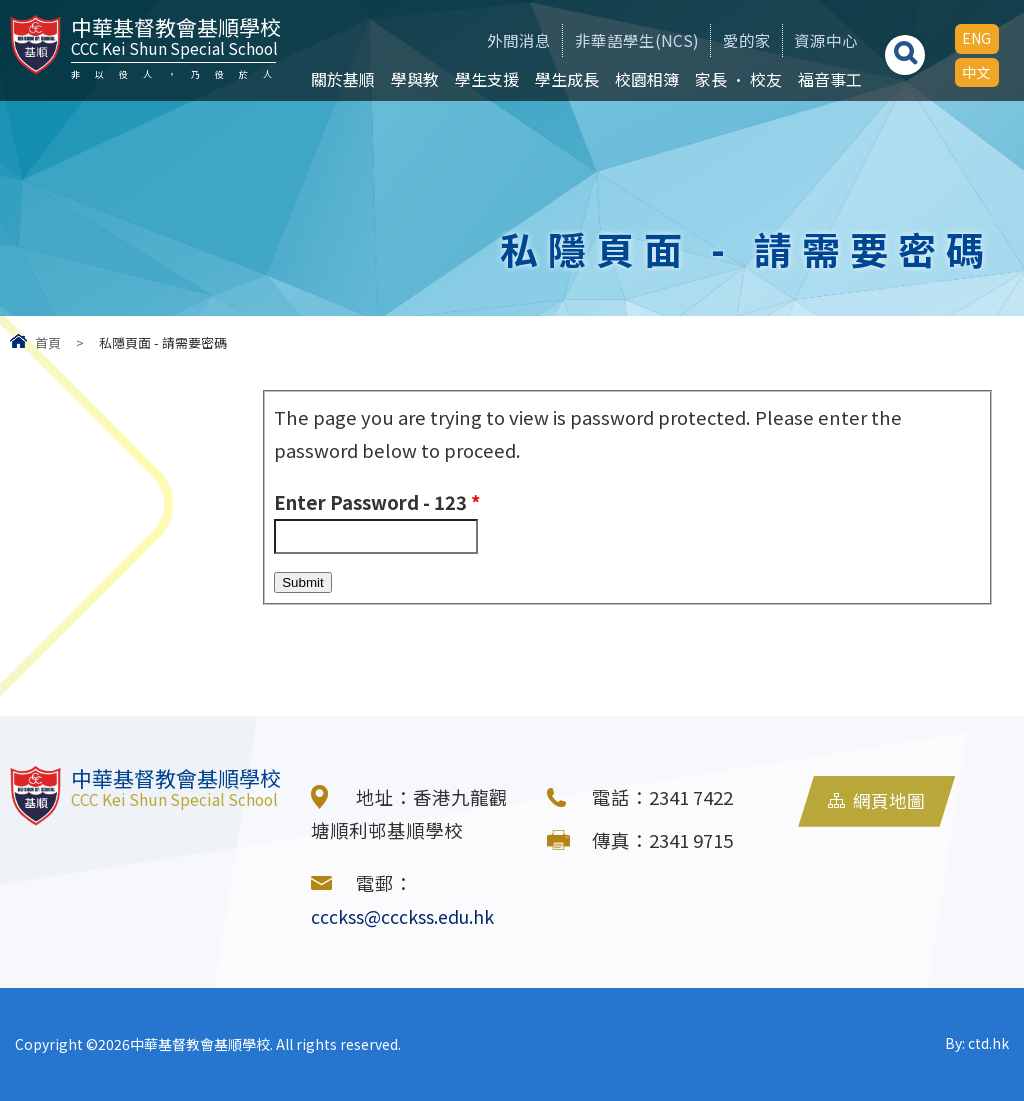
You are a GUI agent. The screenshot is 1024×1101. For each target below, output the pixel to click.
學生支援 (482, 79)
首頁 (48, 342)
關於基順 (338, 79)
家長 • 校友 (733, 79)
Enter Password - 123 (377, 502)
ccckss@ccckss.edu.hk (409, 916)
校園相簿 (642, 79)
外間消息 (489, 40)
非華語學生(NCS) (614, 40)
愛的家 (731, 40)
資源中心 (818, 40)
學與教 (410, 79)
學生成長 (562, 79)
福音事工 (825, 79)
